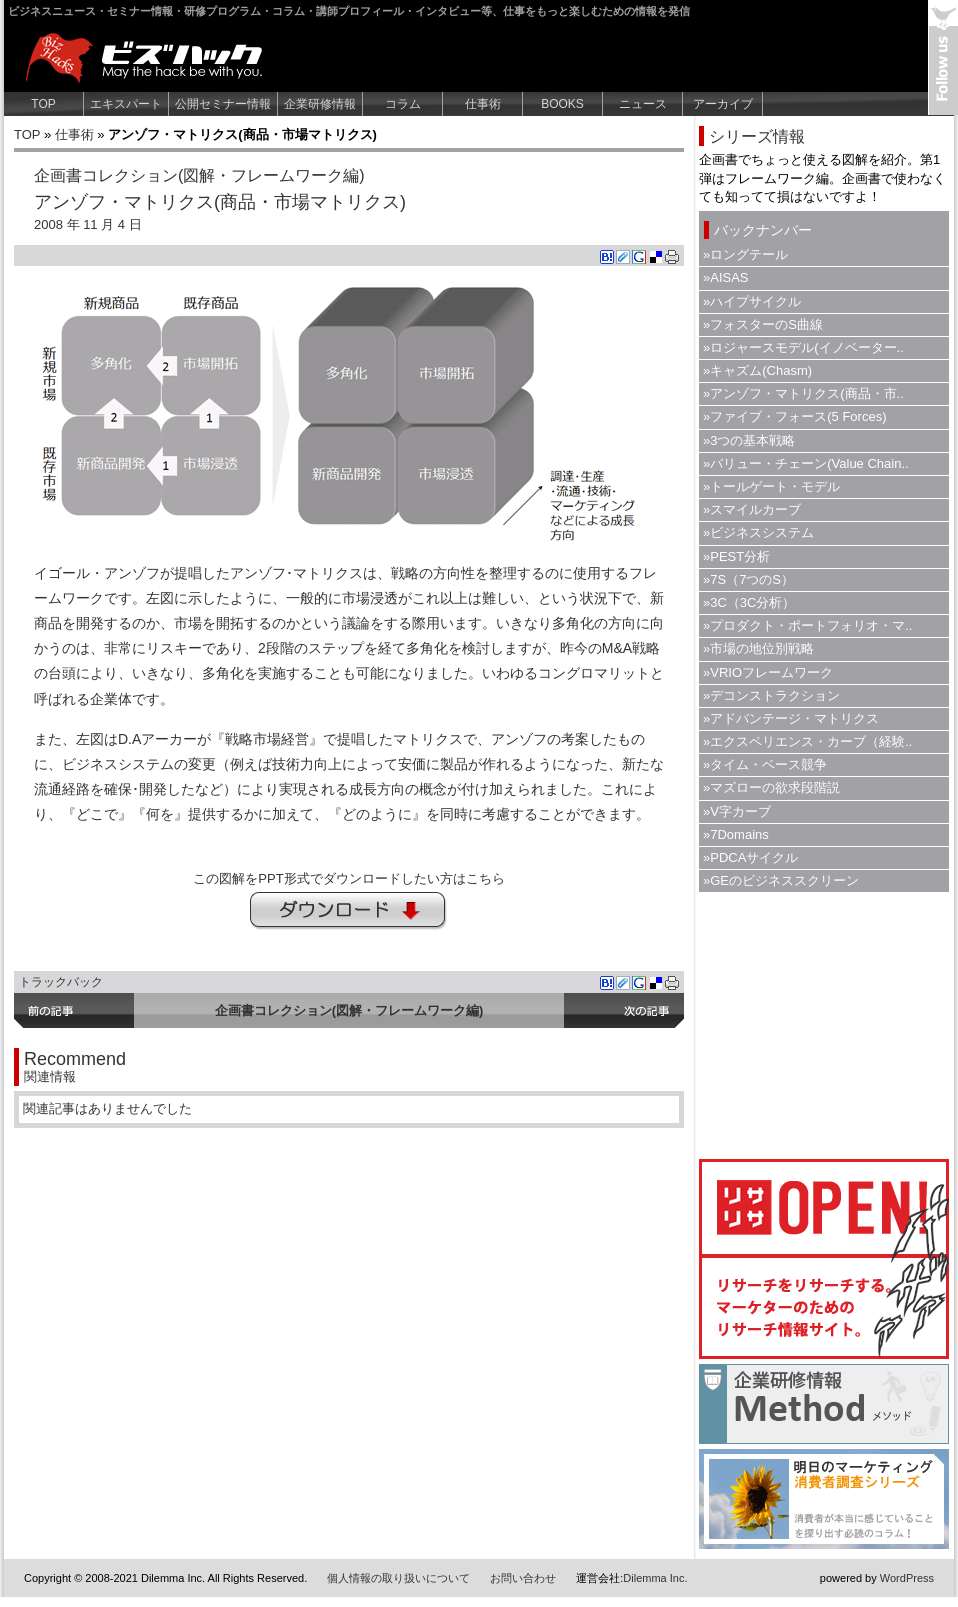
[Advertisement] (824, 1023)
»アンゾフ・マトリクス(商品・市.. (803, 393)
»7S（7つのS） (748, 579)
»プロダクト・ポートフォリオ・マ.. (807, 625)
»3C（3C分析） (749, 602)
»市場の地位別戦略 (758, 648)
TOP (43, 104)
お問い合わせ (523, 1578)
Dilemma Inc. (655, 1578)
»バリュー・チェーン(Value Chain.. (806, 463)
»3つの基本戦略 (749, 440)
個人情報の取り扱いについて (398, 1578)
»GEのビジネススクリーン (781, 880)
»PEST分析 (736, 556)
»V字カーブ (737, 811)
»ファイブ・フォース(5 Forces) (794, 416)
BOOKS (562, 104)
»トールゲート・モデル (771, 486)
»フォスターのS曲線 (763, 324)
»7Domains (736, 834)
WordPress (907, 1578)
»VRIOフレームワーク (768, 672)
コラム (403, 104)
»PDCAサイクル (750, 857)
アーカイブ (723, 104)
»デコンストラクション (771, 695)
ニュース (643, 104)
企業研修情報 (320, 104)
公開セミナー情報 (223, 104)
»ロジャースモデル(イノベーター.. (803, 347)
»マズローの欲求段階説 (771, 787)
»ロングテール (745, 254)
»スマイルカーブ (752, 509)
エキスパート (126, 104)
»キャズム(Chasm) (757, 370)
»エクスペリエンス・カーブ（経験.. (807, 741)
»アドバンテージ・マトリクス (791, 718)
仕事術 (483, 104)
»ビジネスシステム (758, 532)
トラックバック (61, 982)
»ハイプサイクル (752, 301)
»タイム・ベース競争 (765, 764)
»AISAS (726, 277)
